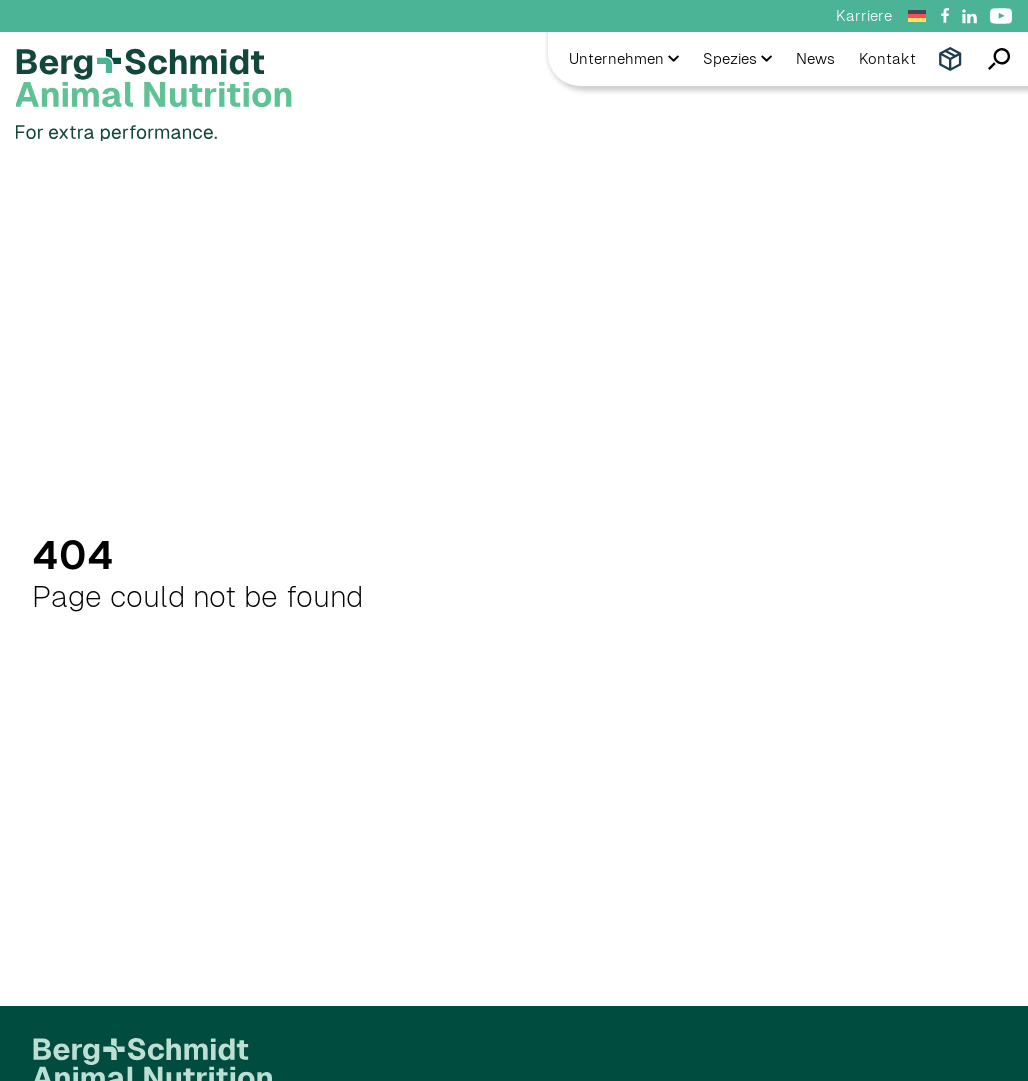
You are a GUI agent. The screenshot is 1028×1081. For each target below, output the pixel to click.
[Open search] (991, 59)
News (815, 58)
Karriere (864, 15)
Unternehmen (624, 58)
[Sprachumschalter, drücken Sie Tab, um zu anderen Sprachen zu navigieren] (920, 16)
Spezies (737, 58)
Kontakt (887, 58)
